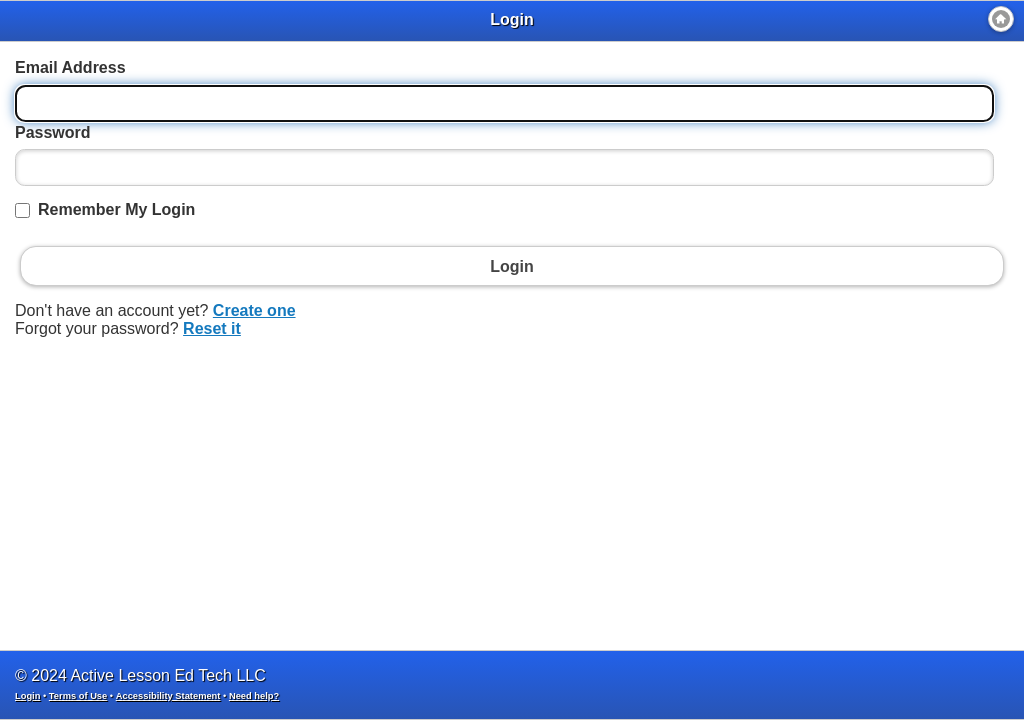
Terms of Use (78, 696)
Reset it (212, 328)
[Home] (1001, 19)
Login (27, 696)
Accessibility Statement (168, 696)
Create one (254, 310)
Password (53, 132)
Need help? (254, 696)
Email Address (70, 67)
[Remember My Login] (22, 210)
